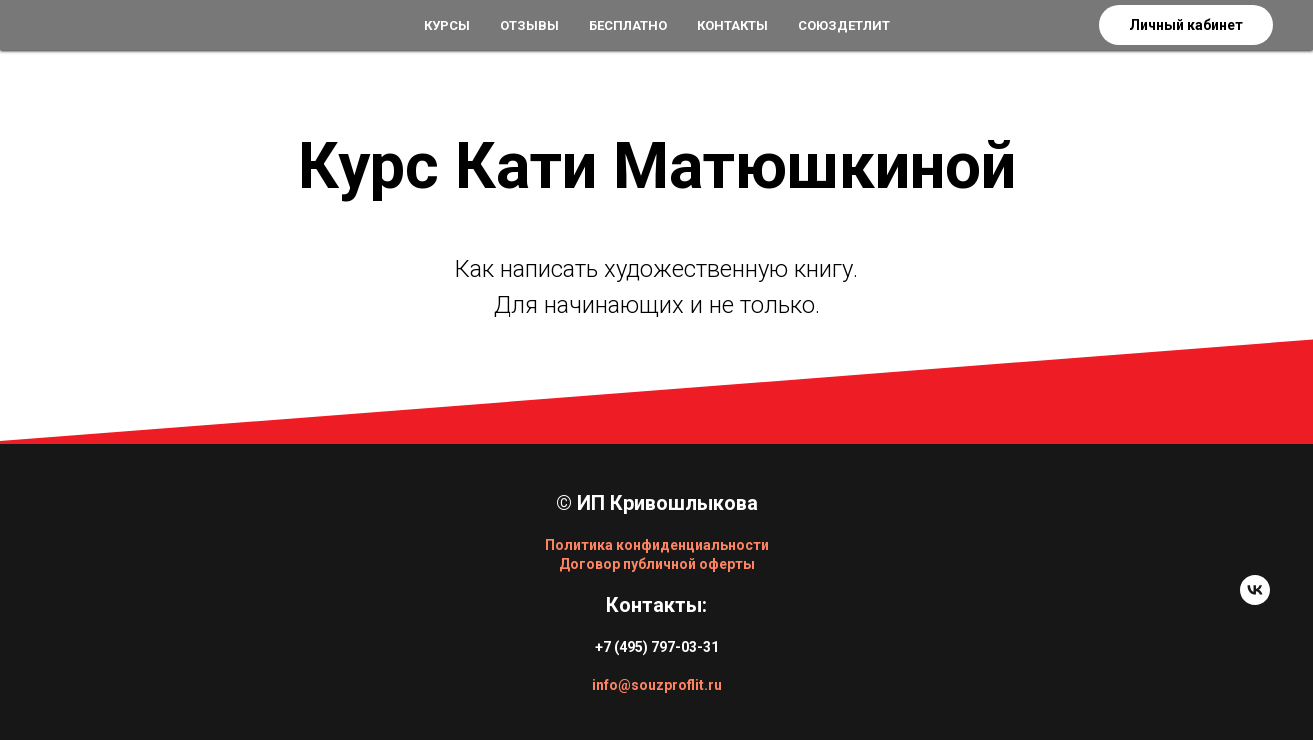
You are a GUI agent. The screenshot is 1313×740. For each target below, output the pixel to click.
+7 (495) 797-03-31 (657, 647)
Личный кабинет (1186, 25)
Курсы (447, 25)
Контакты (732, 25)
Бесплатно (628, 25)
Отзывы (529, 25)
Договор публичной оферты (657, 564)
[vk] (1255, 599)
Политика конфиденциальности (657, 545)
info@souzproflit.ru (657, 685)
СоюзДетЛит (844, 25)
